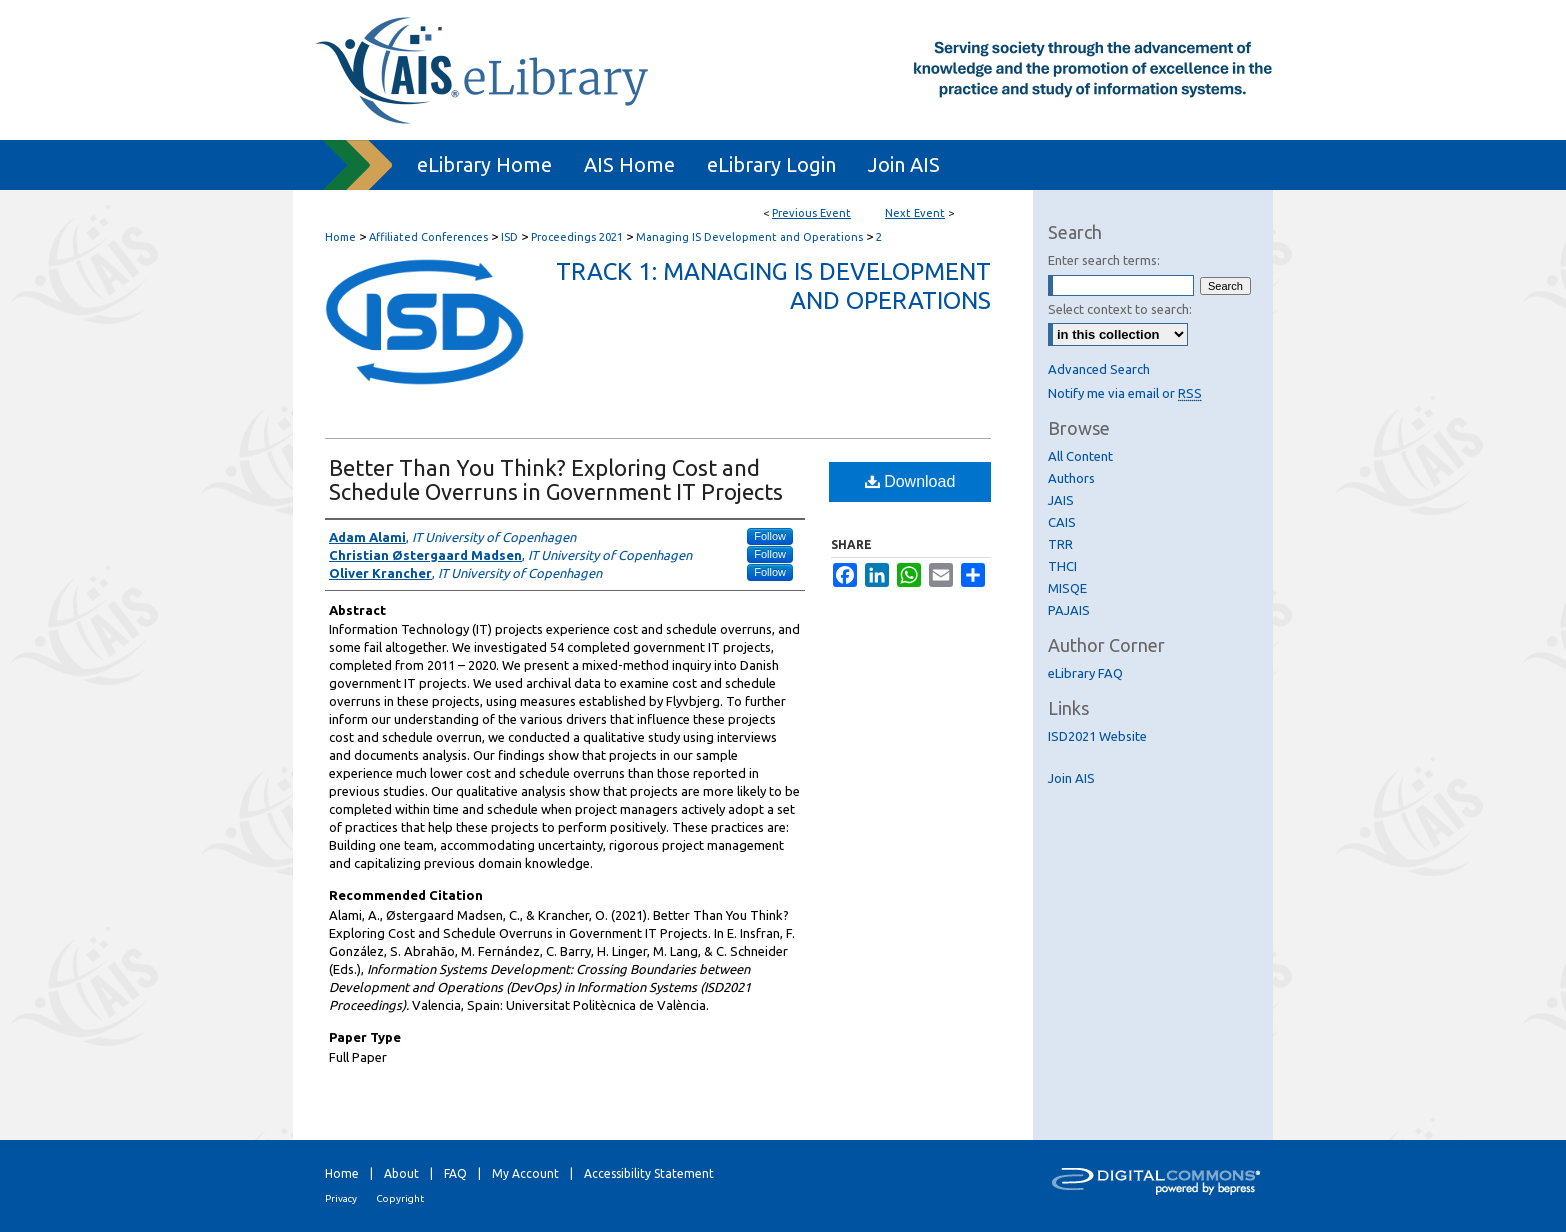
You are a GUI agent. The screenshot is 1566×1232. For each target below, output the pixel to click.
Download (910, 481)
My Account (525, 1173)
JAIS (1061, 500)
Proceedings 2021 (578, 237)
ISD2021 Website (1097, 736)
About (401, 1173)
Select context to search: (1120, 309)
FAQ (455, 1173)
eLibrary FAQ (1085, 673)
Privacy (341, 1198)
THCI (1062, 566)
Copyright (400, 1198)
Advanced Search (1099, 369)
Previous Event (811, 213)
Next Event (915, 213)
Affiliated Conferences (430, 237)
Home (340, 237)
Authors (1071, 478)
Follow (770, 536)
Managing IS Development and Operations (751, 237)
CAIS (1062, 522)
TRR (1060, 544)
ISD (511, 237)
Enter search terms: (1104, 260)
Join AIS (1071, 778)
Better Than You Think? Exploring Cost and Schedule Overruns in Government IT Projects (556, 479)
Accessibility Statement (649, 1173)
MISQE (1067, 588)
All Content (1080, 456)
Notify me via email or (1125, 393)
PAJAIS (1069, 610)
